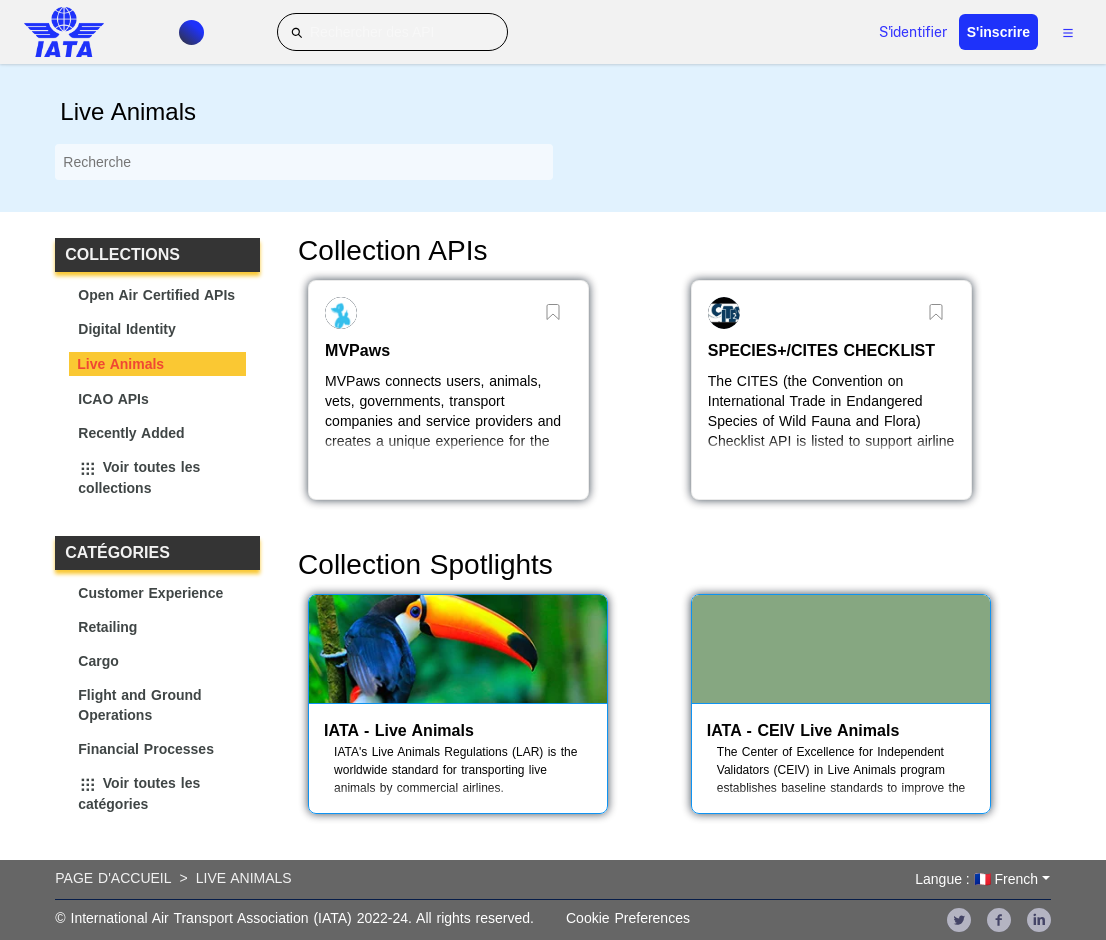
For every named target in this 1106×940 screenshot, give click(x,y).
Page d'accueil (113, 878)
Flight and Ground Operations (139, 705)
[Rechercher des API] (392, 32)
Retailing (107, 627)
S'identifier (913, 32)
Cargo (98, 661)
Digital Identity (126, 329)
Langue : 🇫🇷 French (976, 879)
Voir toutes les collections (139, 478)
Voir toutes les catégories (139, 794)
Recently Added (131, 433)
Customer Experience (150, 593)
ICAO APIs (113, 399)
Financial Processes (146, 749)
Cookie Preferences (628, 918)
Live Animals (120, 364)
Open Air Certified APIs (156, 295)
